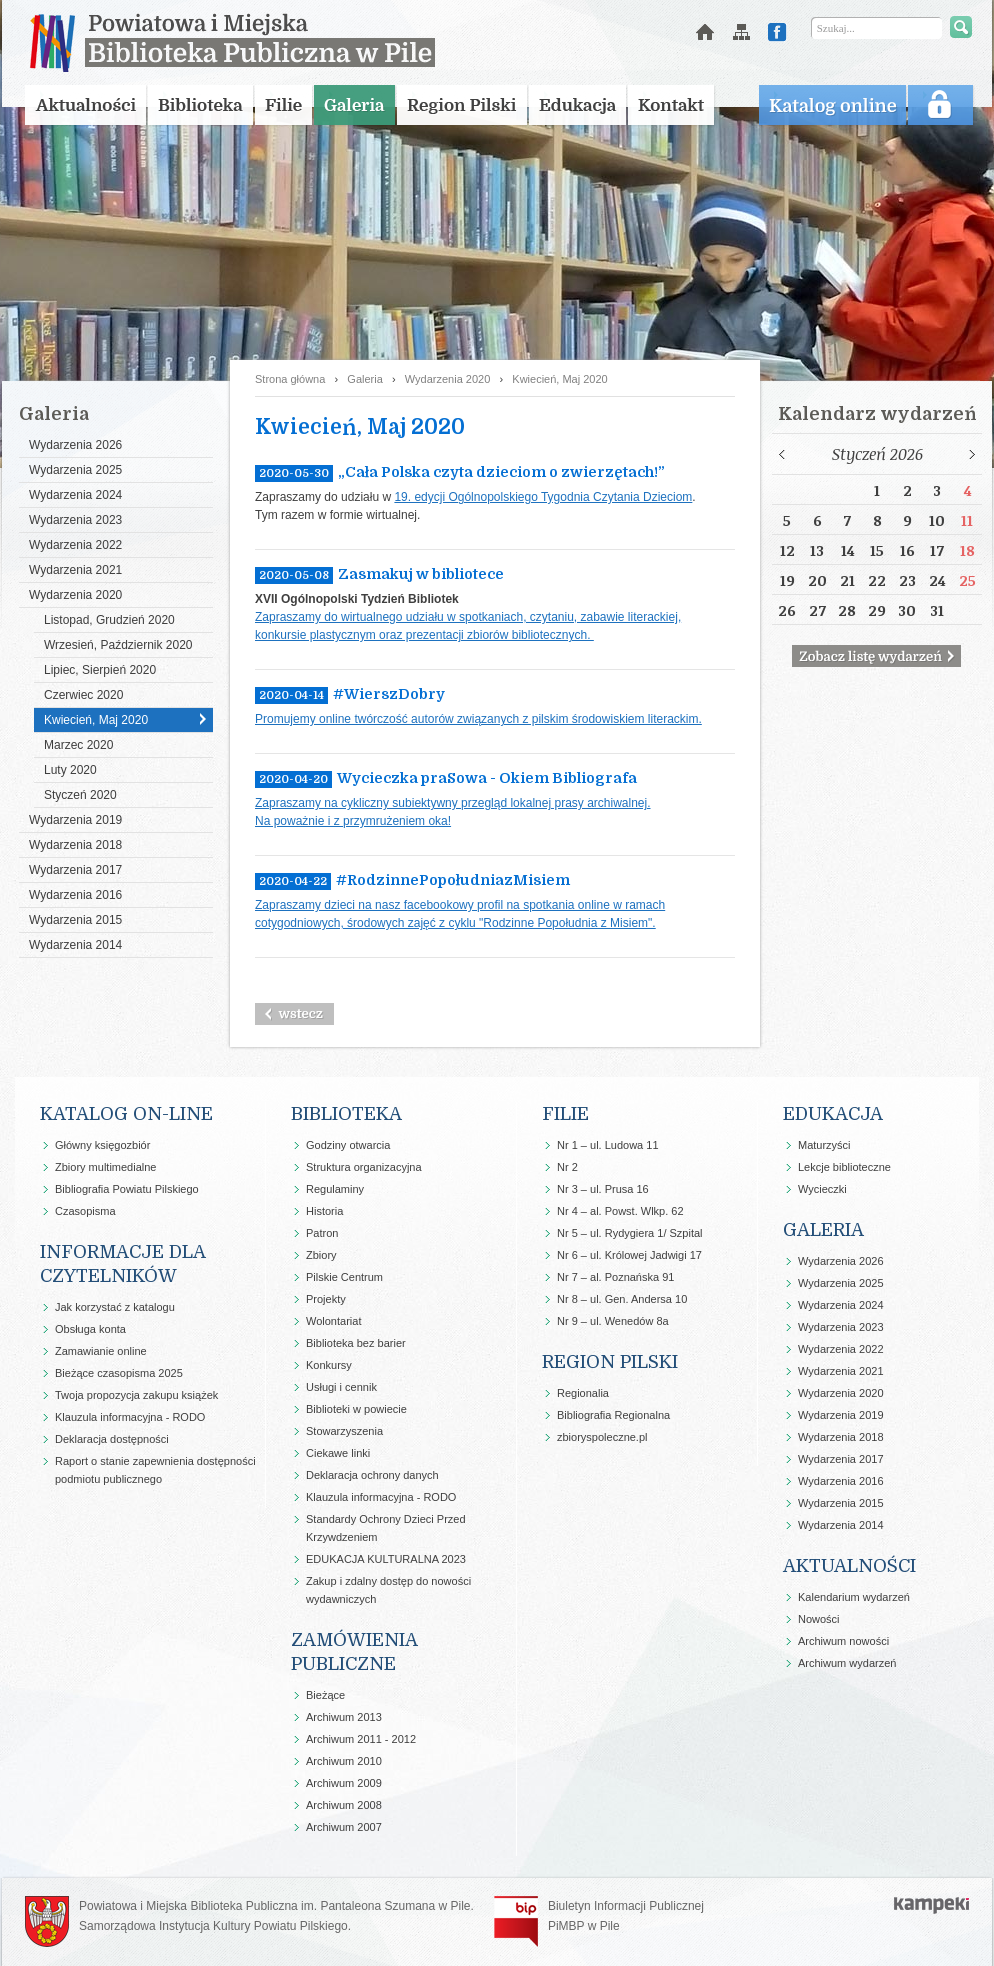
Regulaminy (335, 1189)
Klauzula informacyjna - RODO (130, 1417)
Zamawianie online (101, 1351)
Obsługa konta (90, 1329)
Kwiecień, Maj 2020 (96, 720)
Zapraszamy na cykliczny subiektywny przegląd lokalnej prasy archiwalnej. (453, 803)
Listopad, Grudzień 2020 (109, 620)
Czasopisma (85, 1211)
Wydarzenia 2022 (75, 545)
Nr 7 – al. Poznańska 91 (615, 1277)
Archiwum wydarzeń (847, 1663)
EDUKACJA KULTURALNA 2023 (386, 1559)
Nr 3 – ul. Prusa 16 (603, 1189)
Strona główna (290, 379)
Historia (324, 1211)
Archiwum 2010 (344, 1761)
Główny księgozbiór (102, 1145)
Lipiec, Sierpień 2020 (100, 670)
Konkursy (329, 1365)
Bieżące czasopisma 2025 (119, 1373)
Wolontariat (333, 1321)
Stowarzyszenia (344, 1431)
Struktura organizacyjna (364, 1167)
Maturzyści (824, 1145)
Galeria (364, 379)
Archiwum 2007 (344, 1827)
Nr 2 (567, 1167)
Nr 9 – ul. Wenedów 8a (613, 1321)
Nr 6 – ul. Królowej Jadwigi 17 (629, 1255)
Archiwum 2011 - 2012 (361, 1739)
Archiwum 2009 (344, 1783)
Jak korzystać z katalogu (115, 1307)
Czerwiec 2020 (83, 695)
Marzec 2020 (78, 745)
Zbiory (321, 1255)
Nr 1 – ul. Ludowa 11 (608, 1145)
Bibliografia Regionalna (613, 1415)
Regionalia (583, 1393)
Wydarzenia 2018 (75, 845)
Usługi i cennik (341, 1387)
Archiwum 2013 (344, 1717)
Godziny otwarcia (348, 1145)
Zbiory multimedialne (105, 1167)
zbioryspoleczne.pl (602, 1437)
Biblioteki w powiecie (356, 1409)
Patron (322, 1233)
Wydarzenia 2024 (75, 495)
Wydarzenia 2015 (75, 920)
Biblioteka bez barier (356, 1343)
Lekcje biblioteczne (844, 1167)
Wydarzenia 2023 (75, 520)
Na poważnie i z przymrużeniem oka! (353, 821)
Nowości (819, 1619)
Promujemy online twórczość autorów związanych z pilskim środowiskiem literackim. (478, 719)
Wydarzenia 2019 (75, 820)
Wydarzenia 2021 (75, 570)
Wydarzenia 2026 (75, 445)
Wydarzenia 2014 (75, 945)
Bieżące (325, 1695)
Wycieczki (822, 1189)
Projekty (326, 1299)
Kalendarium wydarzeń (854, 1597)
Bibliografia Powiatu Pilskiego (127, 1189)
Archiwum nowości (843, 1641)
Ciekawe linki (338, 1453)
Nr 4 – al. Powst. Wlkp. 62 (620, 1211)
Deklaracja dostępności (112, 1439)
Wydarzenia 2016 (75, 895)
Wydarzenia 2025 (75, 470)
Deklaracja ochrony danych (372, 1475)
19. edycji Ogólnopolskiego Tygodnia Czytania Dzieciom (543, 497)
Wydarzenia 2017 (75, 870)
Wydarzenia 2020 (75, 595)
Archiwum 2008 (344, 1805)
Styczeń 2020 (80, 795)
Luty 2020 (70, 770)
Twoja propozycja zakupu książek (136, 1395)
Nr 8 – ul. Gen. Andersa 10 (622, 1299)
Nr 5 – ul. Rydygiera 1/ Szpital (630, 1233)
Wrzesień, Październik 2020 (118, 645)
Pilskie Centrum (344, 1277)
